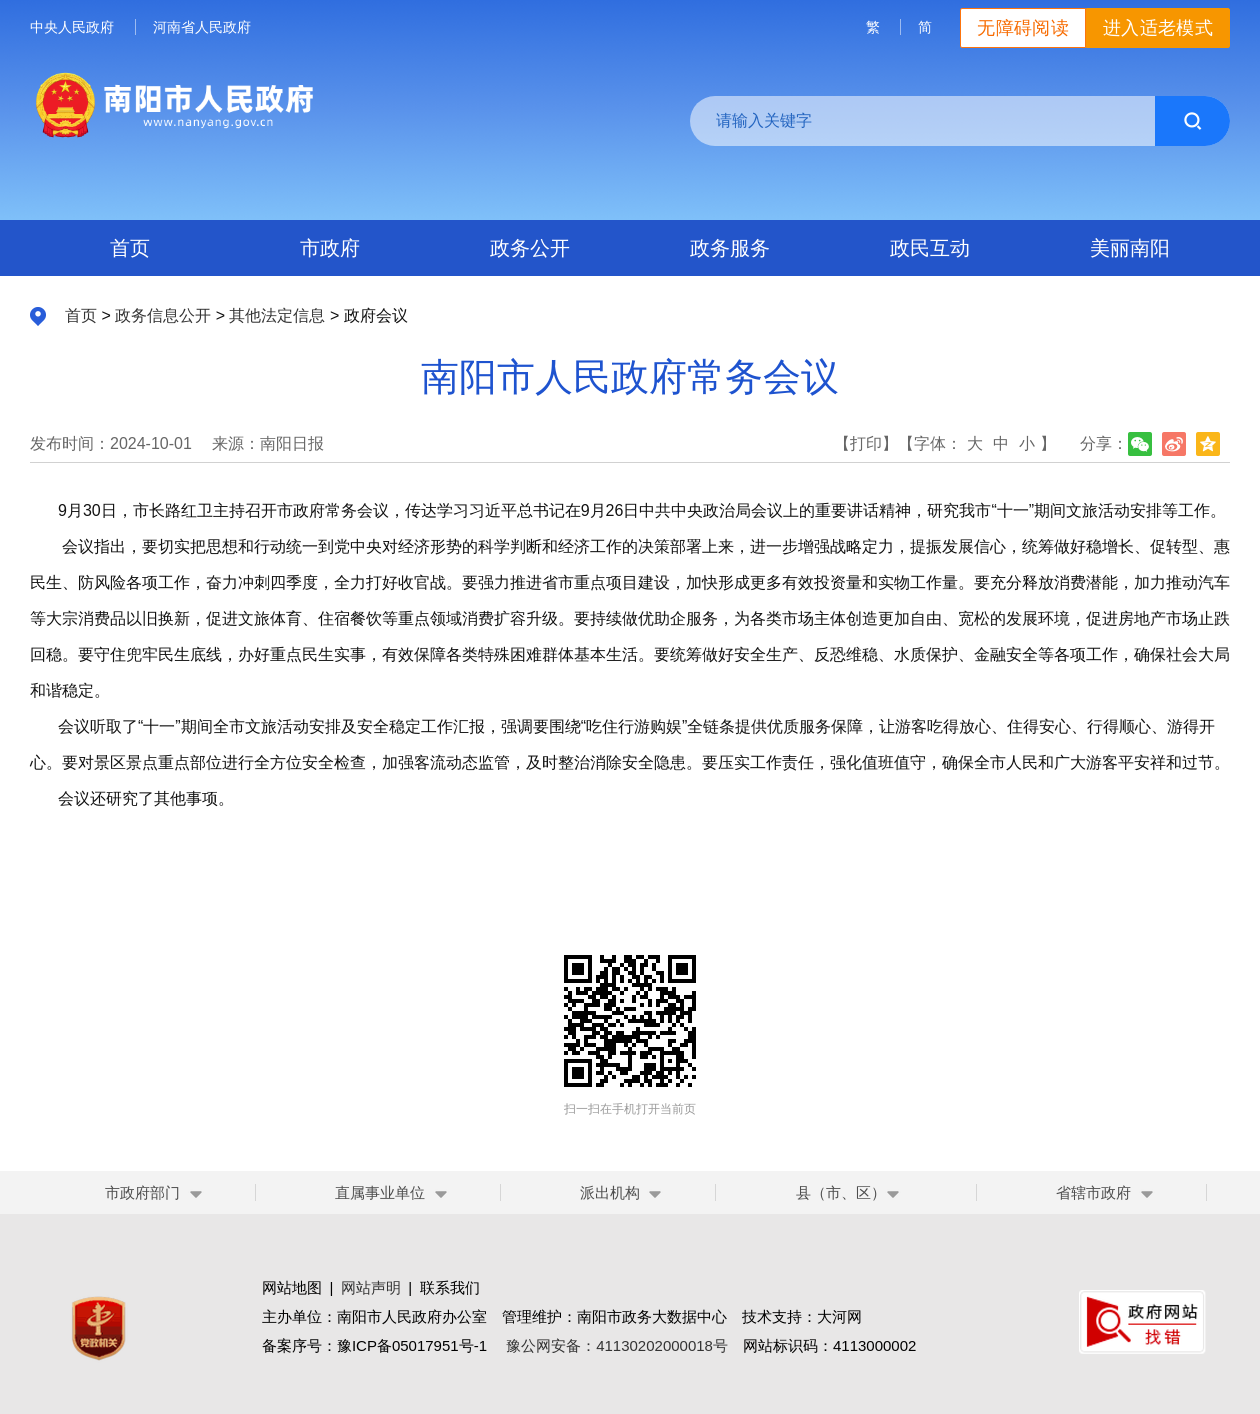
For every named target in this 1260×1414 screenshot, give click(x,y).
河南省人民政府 (202, 27)
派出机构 (610, 1192)
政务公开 (530, 248)
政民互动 (930, 248)
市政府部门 (142, 1192)
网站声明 (371, 1287)
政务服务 (730, 248)
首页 (130, 248)
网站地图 (292, 1287)
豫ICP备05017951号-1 (412, 1345)
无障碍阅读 (1023, 28)
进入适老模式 (1158, 28)
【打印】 (866, 443)
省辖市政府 (1093, 1192)
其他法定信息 (277, 315)
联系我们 (450, 1287)
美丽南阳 (1130, 248)
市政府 (330, 248)
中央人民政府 (72, 27)
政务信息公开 (163, 315)
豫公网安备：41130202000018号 (617, 1345)
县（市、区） (848, 1192)
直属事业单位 (380, 1192)
